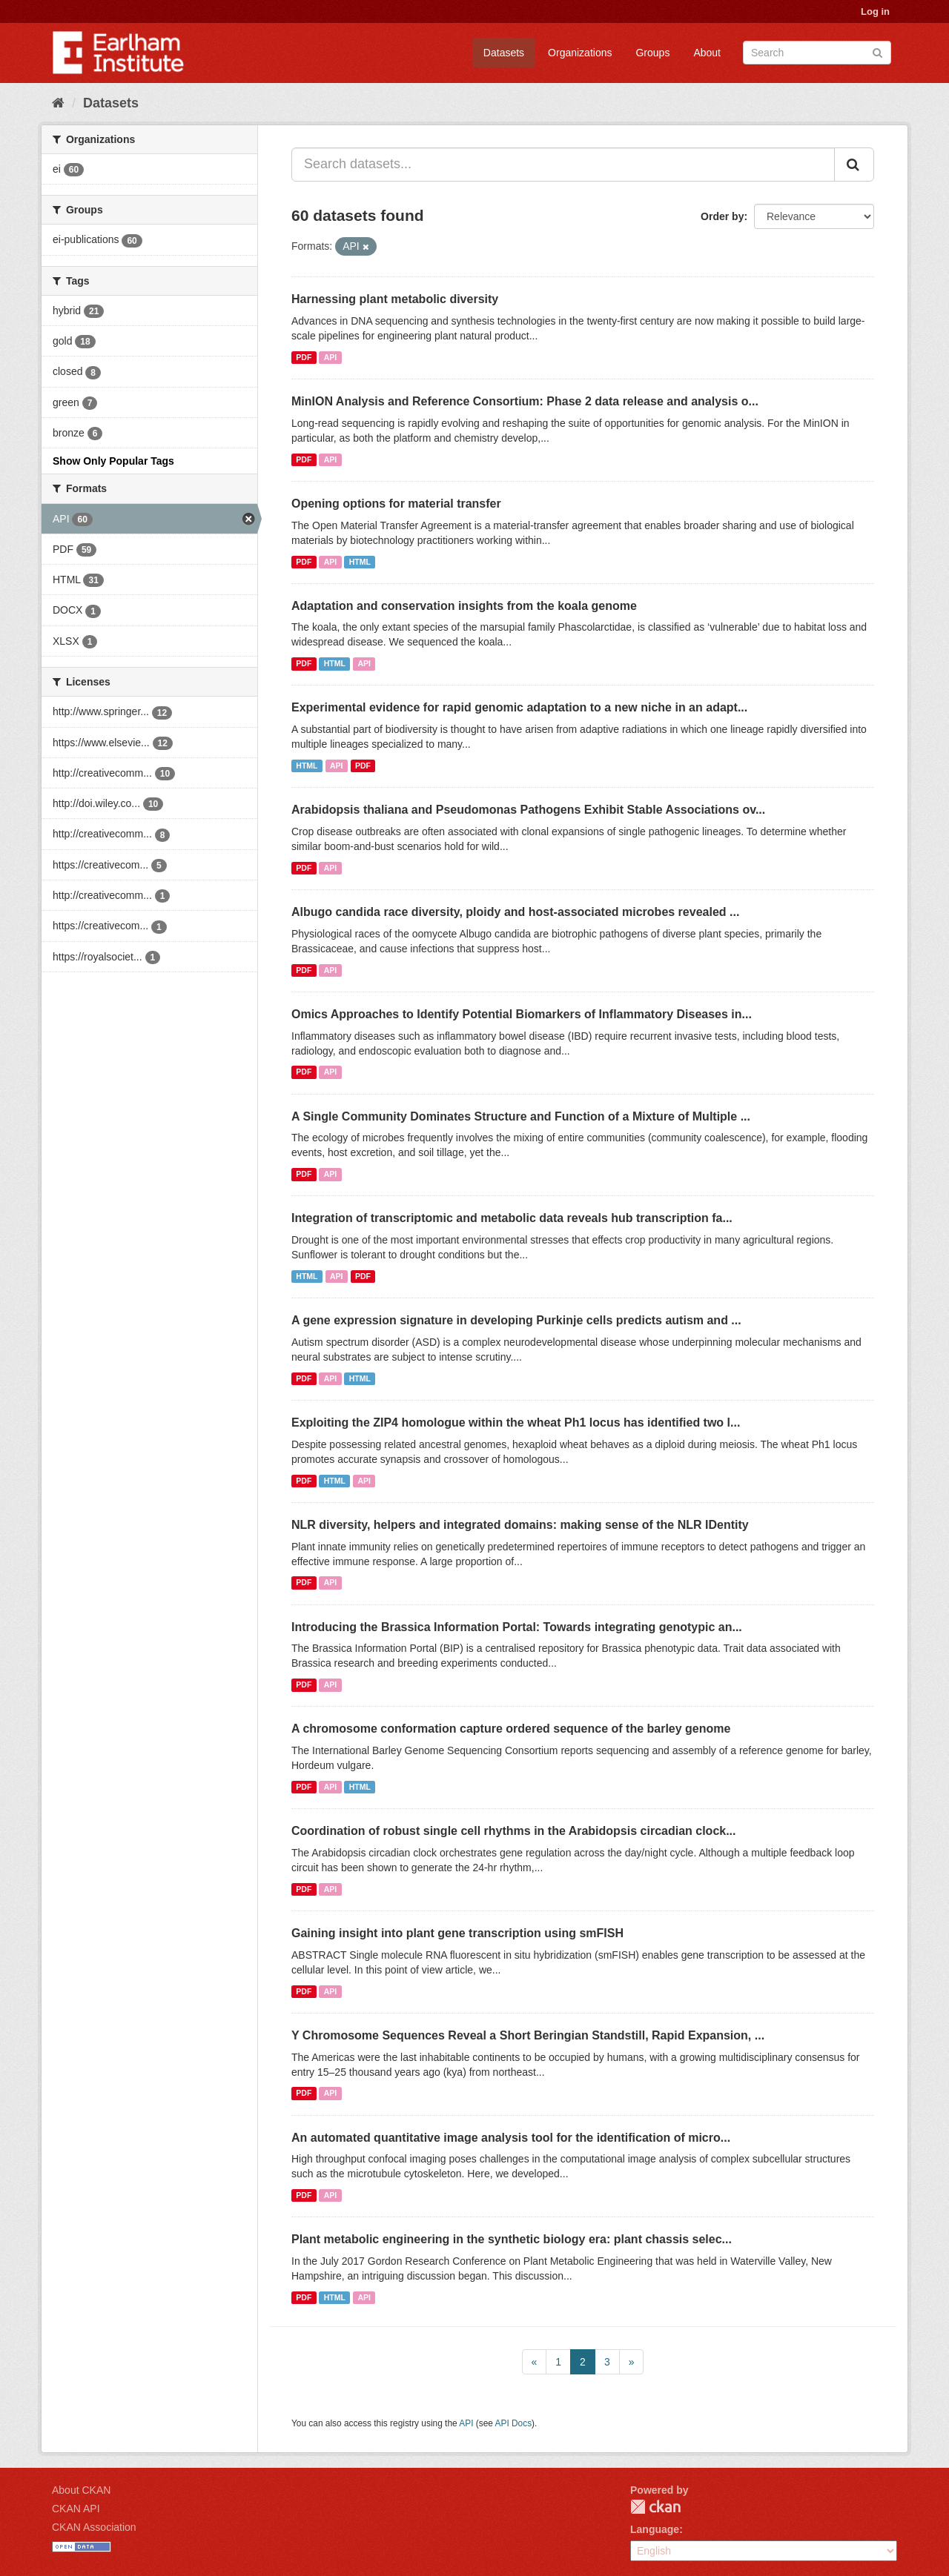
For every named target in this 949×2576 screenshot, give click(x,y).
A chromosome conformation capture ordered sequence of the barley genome (510, 1728)
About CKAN (81, 2490)
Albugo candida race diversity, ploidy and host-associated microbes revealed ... (515, 912)
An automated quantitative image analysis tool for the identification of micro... (510, 2137)
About (707, 53)
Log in (875, 11)
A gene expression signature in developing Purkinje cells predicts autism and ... (516, 1320)
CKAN (655, 2506)
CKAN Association (94, 2527)
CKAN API (76, 2508)
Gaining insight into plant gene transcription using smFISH (457, 1933)
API (330, 357)
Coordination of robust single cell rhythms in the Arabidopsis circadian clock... (513, 1831)
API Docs (513, 2423)
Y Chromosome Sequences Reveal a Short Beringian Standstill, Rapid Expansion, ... (527, 2035)
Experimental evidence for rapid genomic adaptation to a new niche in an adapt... (519, 707)
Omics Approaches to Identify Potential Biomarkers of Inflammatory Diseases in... (521, 1014)
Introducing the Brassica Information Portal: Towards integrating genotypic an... (516, 1627)
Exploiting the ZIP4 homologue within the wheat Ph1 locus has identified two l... (515, 1422)
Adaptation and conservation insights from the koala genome (464, 606)
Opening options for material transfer (396, 503)
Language (654, 2529)
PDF (303, 357)
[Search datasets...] (563, 164)
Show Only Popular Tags (113, 461)
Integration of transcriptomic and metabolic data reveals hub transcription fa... (512, 1218)
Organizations (580, 53)
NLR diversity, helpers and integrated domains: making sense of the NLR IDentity (520, 1524)
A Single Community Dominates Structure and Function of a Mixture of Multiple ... (520, 1116)
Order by (722, 216)
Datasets (503, 53)
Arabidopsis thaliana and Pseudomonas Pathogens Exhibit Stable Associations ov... (528, 809)
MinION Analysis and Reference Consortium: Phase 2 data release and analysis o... (524, 401)
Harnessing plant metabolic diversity (394, 299)
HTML (360, 561)
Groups (652, 53)
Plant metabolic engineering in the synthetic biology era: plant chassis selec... (511, 2239)
